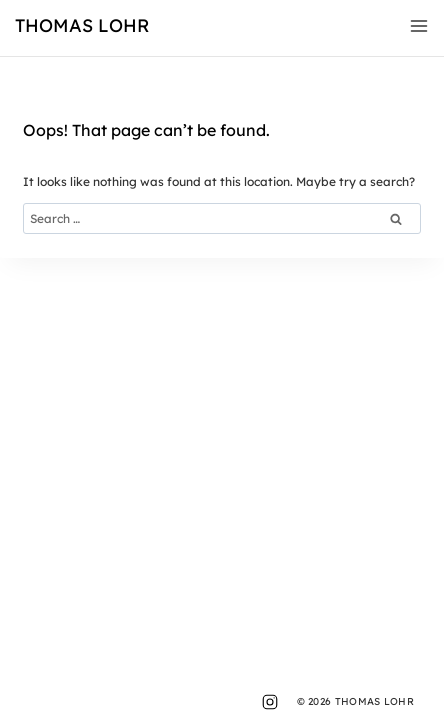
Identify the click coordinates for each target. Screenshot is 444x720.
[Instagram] (270, 702)
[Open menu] (415, 26)
